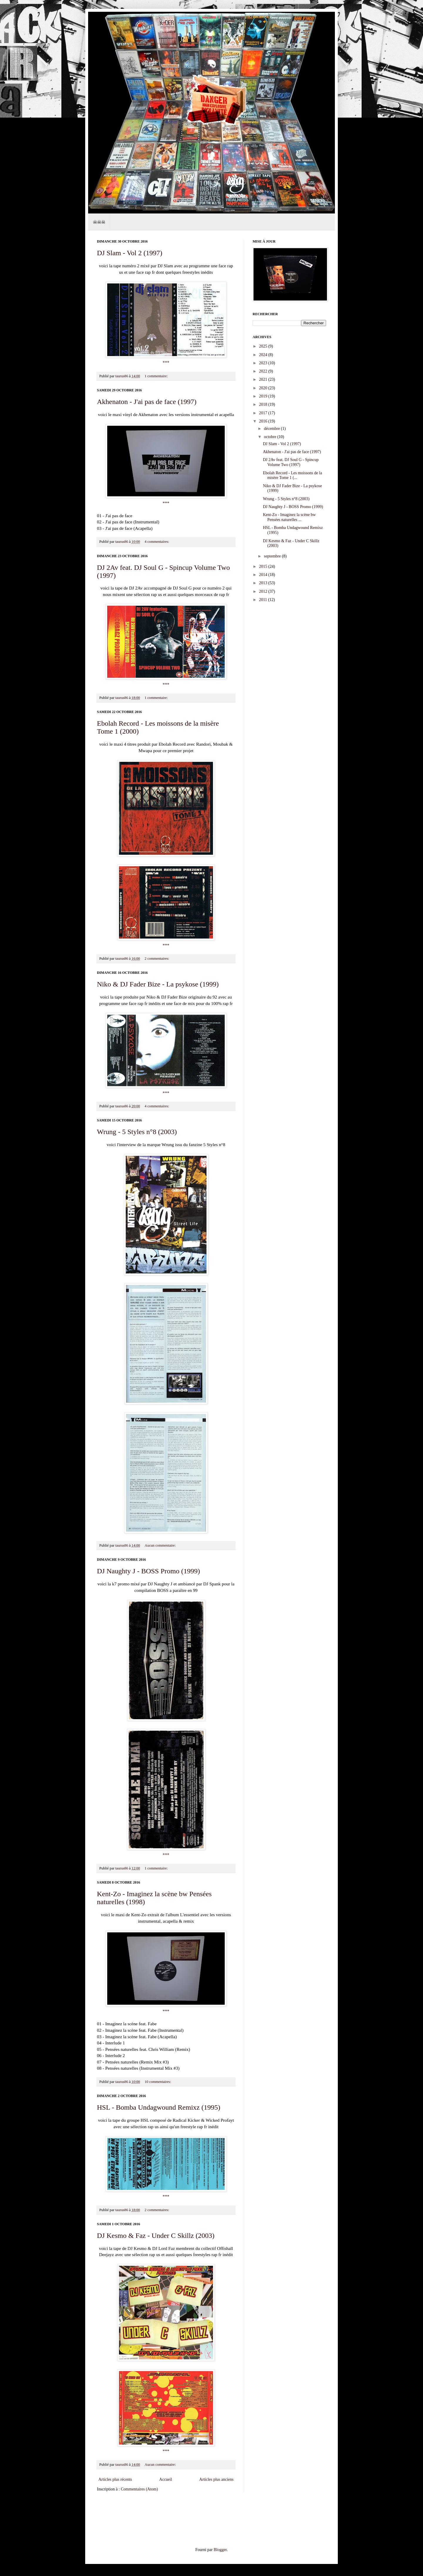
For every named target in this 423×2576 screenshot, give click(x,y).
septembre (273, 556)
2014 (263, 574)
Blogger (220, 2549)
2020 (263, 388)
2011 (263, 599)
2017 (263, 413)
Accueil (165, 2479)
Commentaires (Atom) (139, 2489)
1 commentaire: (157, 376)
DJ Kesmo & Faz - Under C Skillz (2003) (155, 2235)
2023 (263, 363)
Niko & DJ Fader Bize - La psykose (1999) (158, 984)
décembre (272, 428)
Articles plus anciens (216, 2479)
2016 (263, 421)
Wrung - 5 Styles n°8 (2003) (137, 1132)
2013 (263, 583)
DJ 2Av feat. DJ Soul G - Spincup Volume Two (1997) (291, 462)
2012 (263, 591)
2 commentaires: (157, 958)
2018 (263, 404)
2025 (263, 346)
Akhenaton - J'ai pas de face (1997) (147, 401)
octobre (270, 437)
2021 (263, 379)
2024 (263, 355)
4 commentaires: (157, 542)
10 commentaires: (158, 2082)
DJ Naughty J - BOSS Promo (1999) (148, 1571)
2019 (263, 396)
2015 (263, 566)
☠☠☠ (99, 221)
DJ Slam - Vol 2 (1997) (129, 253)
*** (165, 362)
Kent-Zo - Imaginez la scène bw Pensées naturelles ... (289, 517)
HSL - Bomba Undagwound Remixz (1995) (158, 2107)
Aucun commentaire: (161, 1545)
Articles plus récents (115, 2479)
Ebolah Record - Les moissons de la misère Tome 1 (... (292, 475)
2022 (263, 371)
